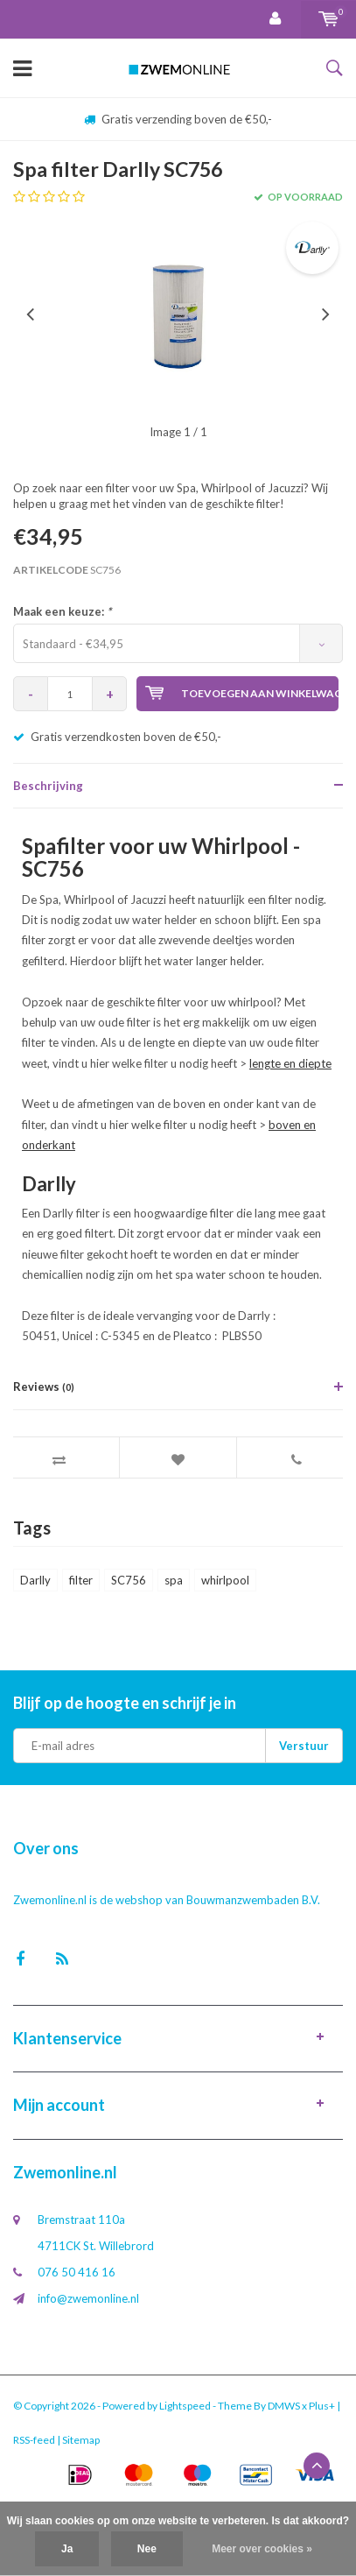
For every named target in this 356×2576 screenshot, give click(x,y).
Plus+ (322, 2405)
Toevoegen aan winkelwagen (242, 693)
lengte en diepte (290, 1063)
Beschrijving (48, 786)
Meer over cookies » (262, 2549)
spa (173, 1580)
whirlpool (225, 1580)
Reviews (43, 1387)
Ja (67, 2549)
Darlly (35, 1580)
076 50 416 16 (76, 2272)
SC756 (128, 1580)
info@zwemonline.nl (88, 2298)
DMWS (284, 2405)
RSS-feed (34, 2439)
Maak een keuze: (62, 611)
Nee (147, 2549)
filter (81, 1580)
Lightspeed (185, 2405)
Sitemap (81, 2439)
